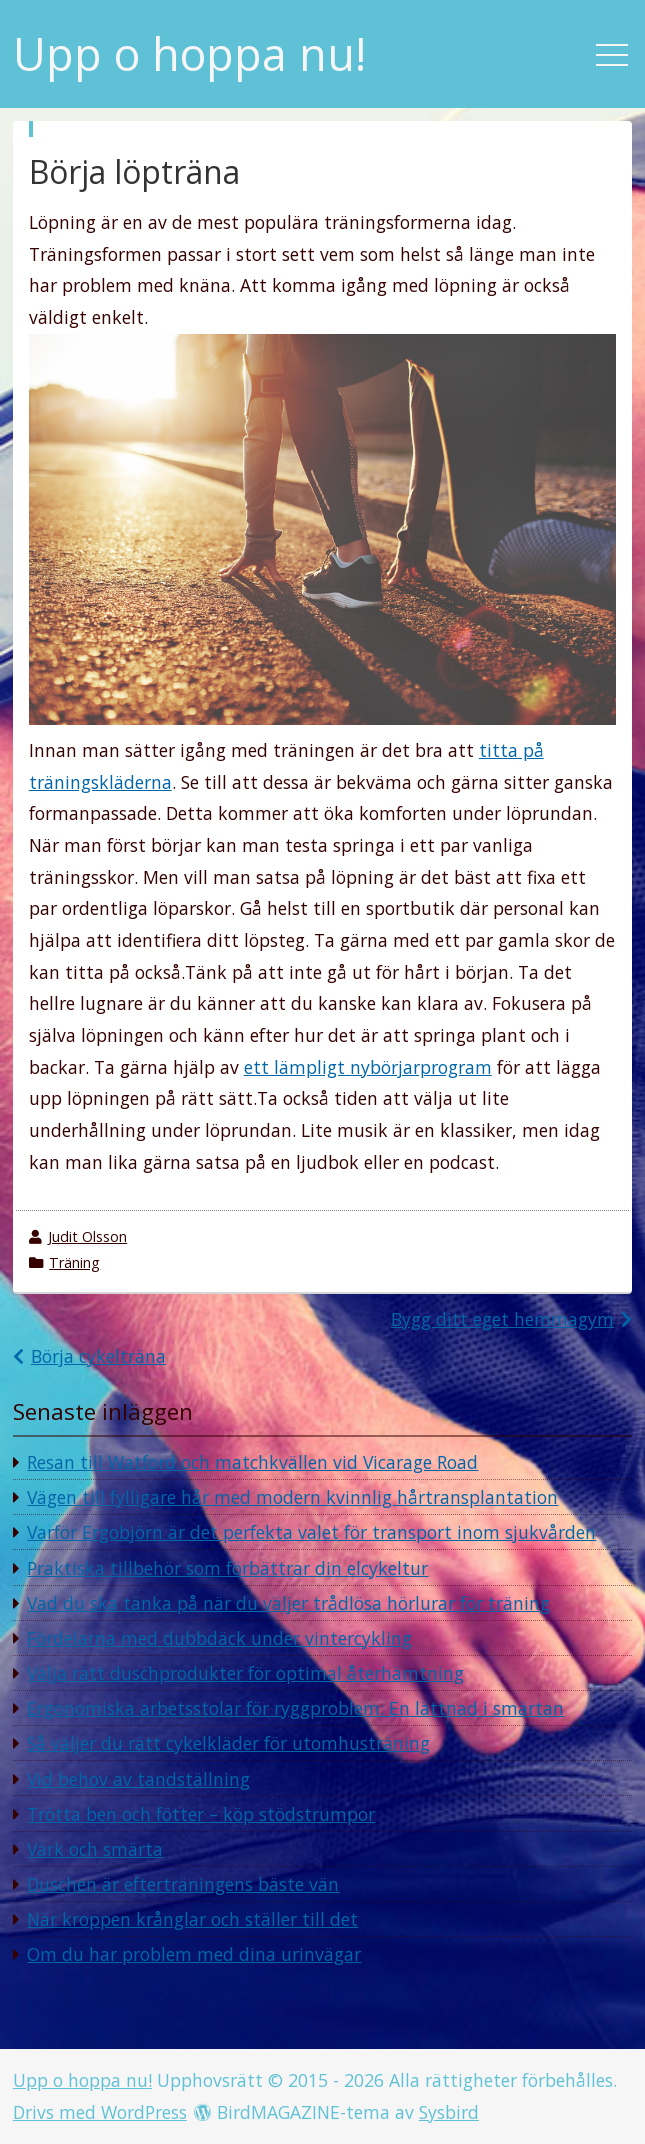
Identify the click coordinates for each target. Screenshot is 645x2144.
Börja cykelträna (98, 1356)
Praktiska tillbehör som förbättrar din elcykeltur (227, 1568)
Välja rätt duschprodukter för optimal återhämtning (245, 1673)
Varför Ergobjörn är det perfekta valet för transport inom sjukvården (311, 1532)
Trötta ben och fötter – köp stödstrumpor (201, 1814)
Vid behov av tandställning (138, 1779)
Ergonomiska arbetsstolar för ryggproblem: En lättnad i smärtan (295, 1708)
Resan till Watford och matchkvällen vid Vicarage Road (252, 1462)
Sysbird (449, 2112)
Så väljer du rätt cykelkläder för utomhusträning (228, 1743)
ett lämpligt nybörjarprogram (368, 1067)
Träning (74, 1262)
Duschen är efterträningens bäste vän (183, 1884)
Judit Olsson (87, 1236)
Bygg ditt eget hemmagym (502, 1319)
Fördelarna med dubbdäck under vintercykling (219, 1638)
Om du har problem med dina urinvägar (194, 1954)
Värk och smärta (95, 1849)
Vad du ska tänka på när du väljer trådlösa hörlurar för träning (288, 1603)
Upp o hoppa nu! (189, 54)
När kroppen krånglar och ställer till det (192, 1919)
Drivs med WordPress (100, 2112)
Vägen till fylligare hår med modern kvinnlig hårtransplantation (292, 1497)
